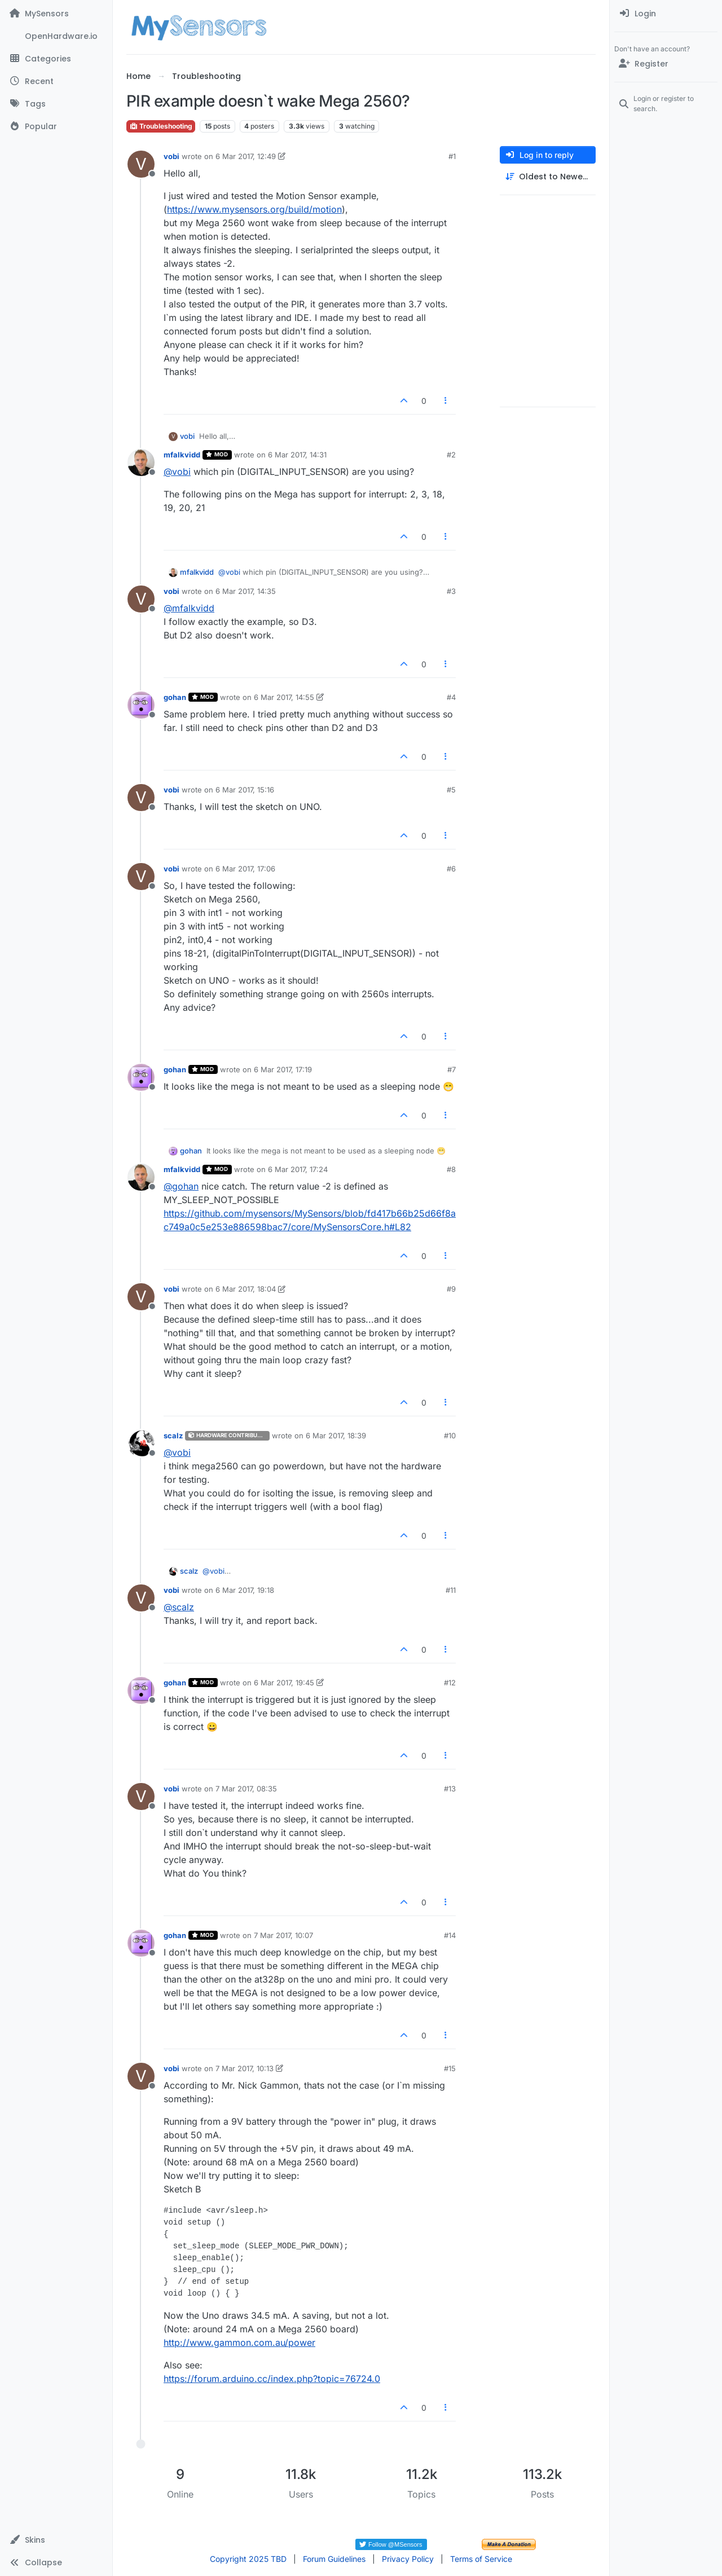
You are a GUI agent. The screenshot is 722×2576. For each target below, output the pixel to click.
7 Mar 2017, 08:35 (246, 1788)
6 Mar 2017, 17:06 (245, 868)
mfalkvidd (182, 454)
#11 (451, 1590)
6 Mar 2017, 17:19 (283, 1069)
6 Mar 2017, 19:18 (244, 1590)
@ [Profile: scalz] (179, 1607)
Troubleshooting (160, 126)
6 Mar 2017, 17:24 (298, 1169)
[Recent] (56, 81)
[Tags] (56, 104)
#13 (450, 1788)
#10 (450, 1435)
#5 (451, 789)
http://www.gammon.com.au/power (239, 2342)
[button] (56, 2540)
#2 (451, 454)
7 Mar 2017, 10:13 (244, 2068)
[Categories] (56, 59)
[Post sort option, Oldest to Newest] (548, 177)
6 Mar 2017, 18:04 (245, 1288)
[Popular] (56, 126)
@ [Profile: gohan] (181, 1186)
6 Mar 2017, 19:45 (284, 1682)
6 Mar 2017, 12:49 (245, 156)
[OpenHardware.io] (56, 36)
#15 (450, 2068)
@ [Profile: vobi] (177, 471)
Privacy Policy (408, 2559)
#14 (450, 1935)
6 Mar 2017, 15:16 (244, 789)
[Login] (665, 14)
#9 (451, 1288)
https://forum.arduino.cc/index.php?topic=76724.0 (272, 2378)
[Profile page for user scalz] (141, 1443)
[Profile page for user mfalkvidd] (141, 462)
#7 (451, 1069)
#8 (451, 1169)
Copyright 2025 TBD (248, 2559)
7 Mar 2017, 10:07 (283, 1935)
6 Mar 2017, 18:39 (336, 1435)
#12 (450, 1682)
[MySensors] (56, 14)
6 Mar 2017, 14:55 (284, 697)
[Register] (665, 64)
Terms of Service (481, 2559)
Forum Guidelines (334, 2559)
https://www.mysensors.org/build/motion (254, 209)
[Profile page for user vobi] (141, 164)
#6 (451, 868)
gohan (175, 697)
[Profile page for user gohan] (141, 705)
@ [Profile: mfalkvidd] (189, 608)
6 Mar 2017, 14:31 (297, 454)
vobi (171, 156)
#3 (451, 591)
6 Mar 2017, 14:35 (245, 591)
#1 (452, 156)
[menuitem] (665, 14)
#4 (451, 697)
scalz (173, 1435)
